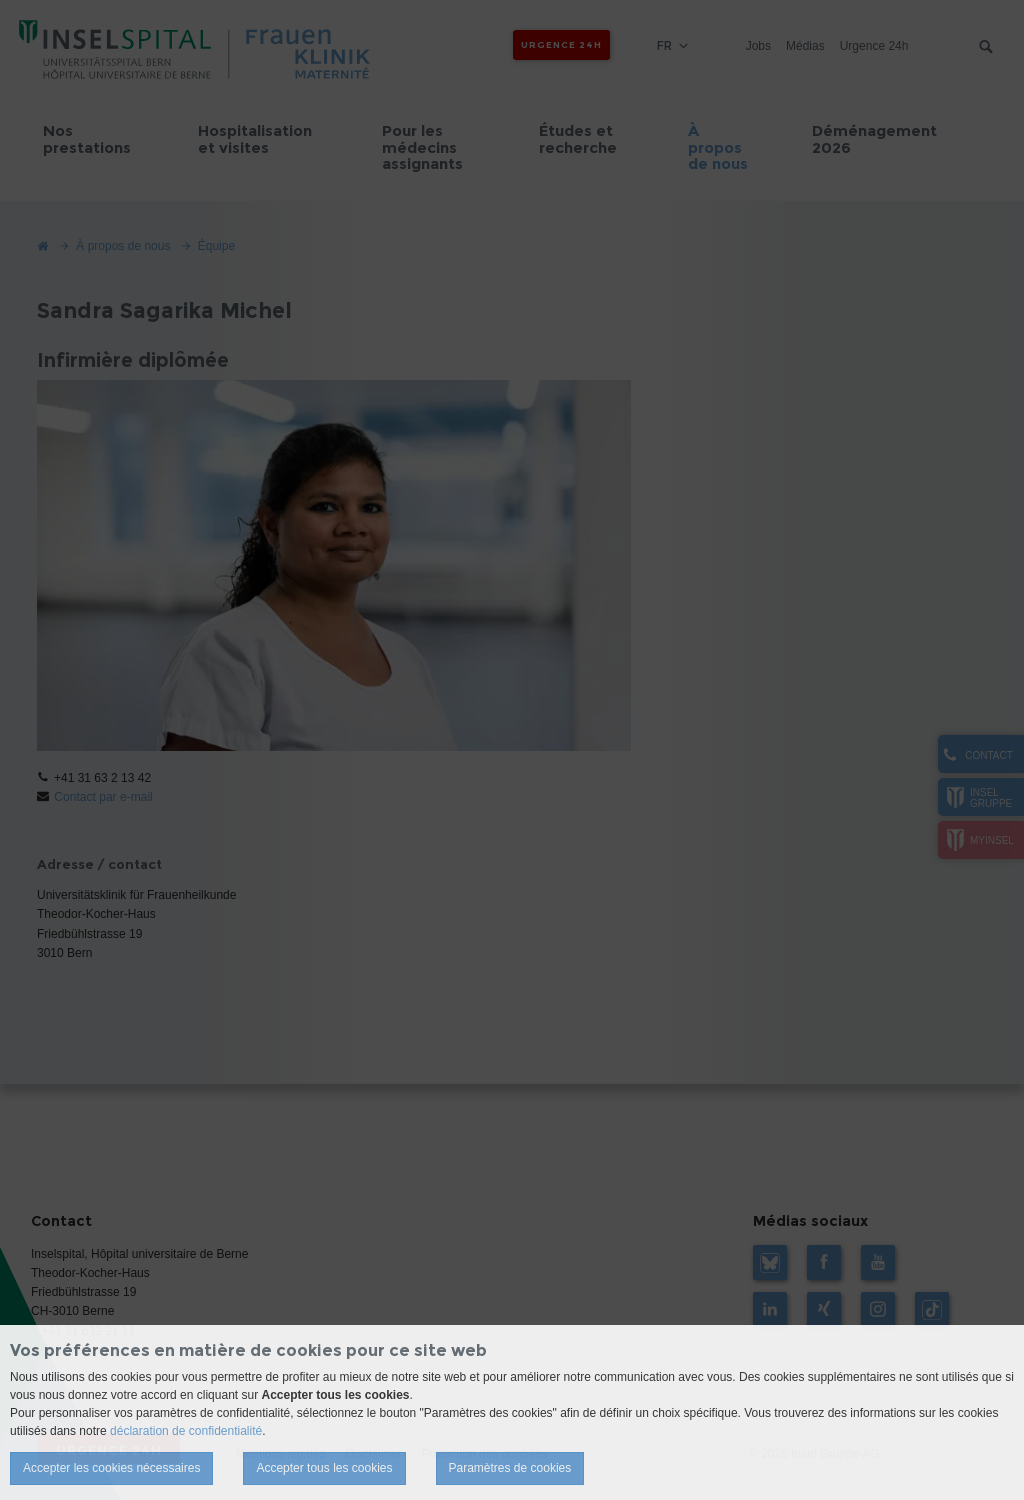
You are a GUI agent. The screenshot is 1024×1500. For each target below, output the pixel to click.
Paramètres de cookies (510, 1468)
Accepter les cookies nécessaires (111, 1468)
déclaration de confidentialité (186, 1431)
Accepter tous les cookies (324, 1468)
